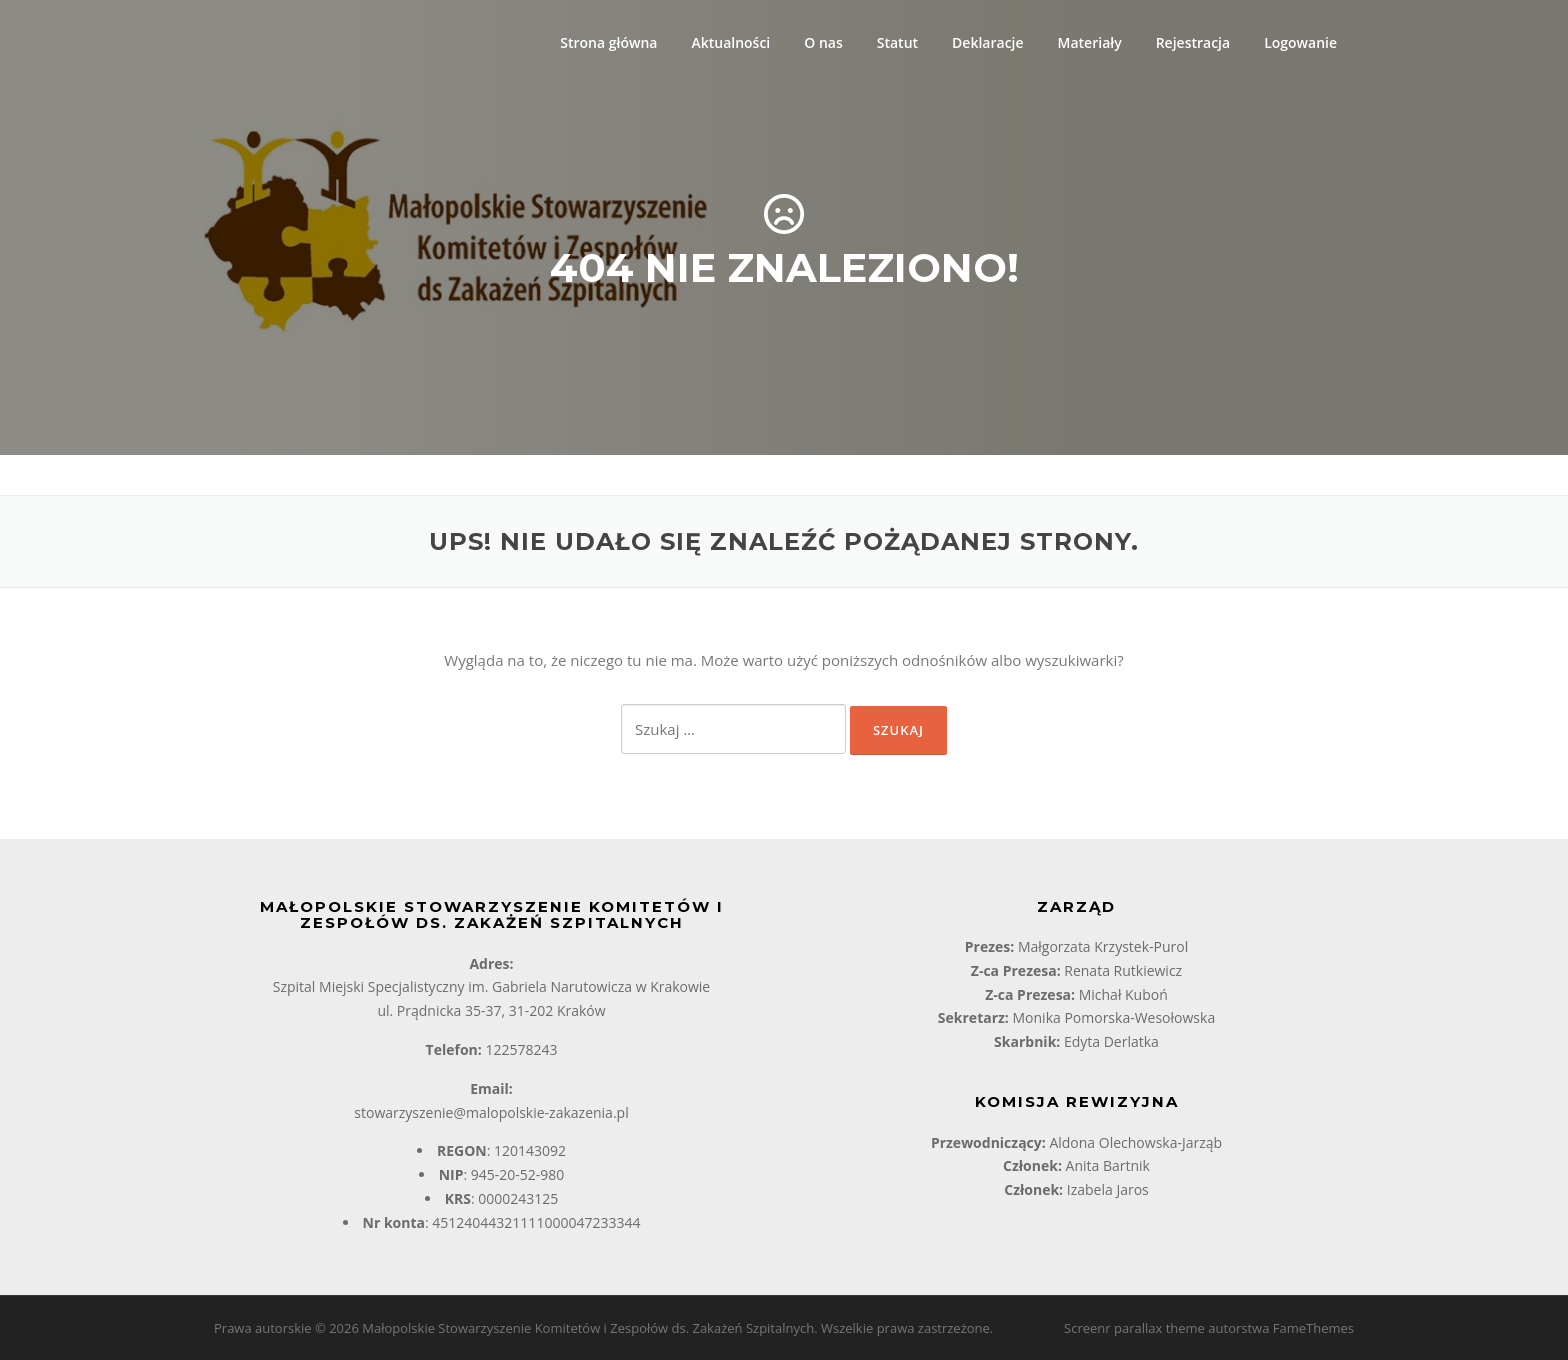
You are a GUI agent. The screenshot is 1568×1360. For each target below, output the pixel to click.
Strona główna (608, 42)
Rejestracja (1193, 42)
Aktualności (730, 42)
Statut (897, 42)
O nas (823, 42)
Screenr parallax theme (1134, 1328)
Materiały (1090, 42)
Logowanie (1300, 42)
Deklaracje (987, 42)
